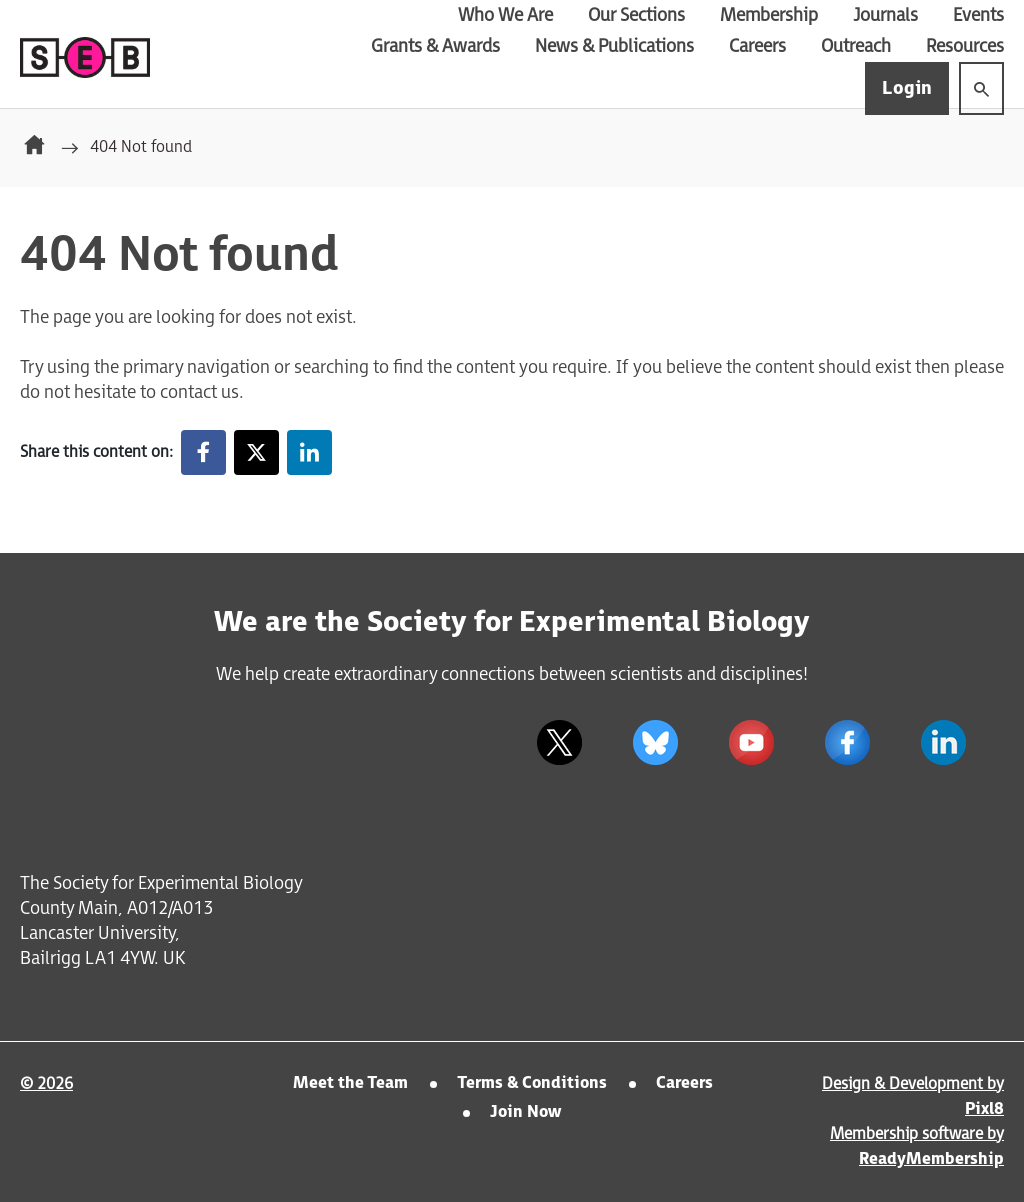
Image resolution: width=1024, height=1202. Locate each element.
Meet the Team (350, 1083)
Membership (769, 15)
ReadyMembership (931, 1159)
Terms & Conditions (532, 1083)
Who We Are (505, 15)
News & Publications (614, 46)
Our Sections (636, 15)
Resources (965, 46)
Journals (885, 15)
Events (978, 15)
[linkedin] (943, 743)
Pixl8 (984, 1109)
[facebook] (847, 743)
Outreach (856, 46)
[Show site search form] (981, 88)
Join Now (525, 1112)
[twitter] (559, 743)
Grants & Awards (435, 46)
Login (907, 88)
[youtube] (751, 743)
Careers (757, 46)
